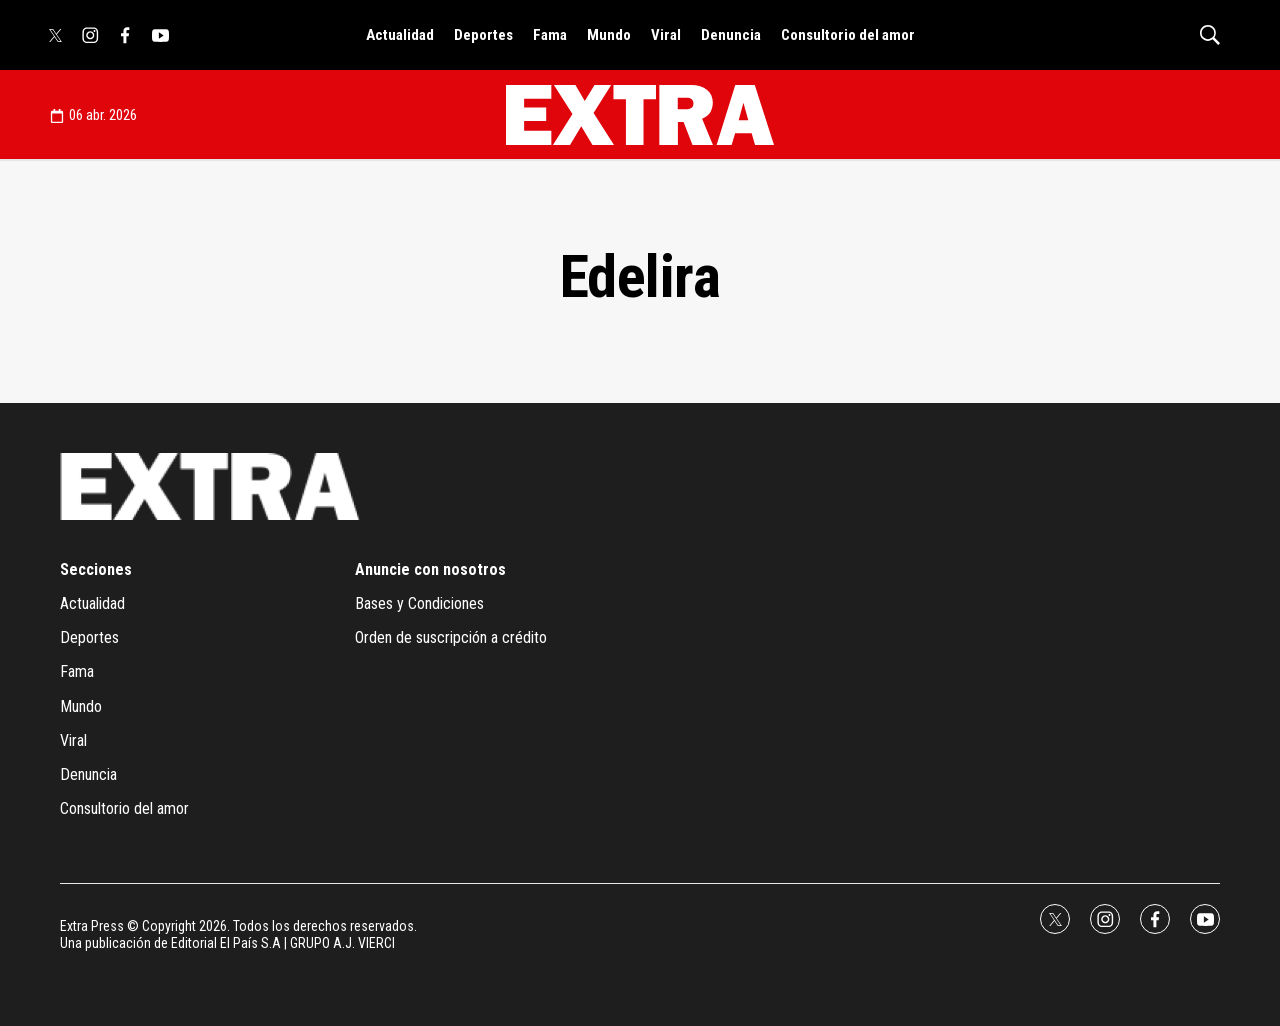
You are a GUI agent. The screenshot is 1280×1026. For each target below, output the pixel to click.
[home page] (640, 115)
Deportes (483, 35)
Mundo (609, 35)
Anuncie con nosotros (430, 569)
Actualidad (400, 35)
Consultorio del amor (848, 35)
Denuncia (731, 35)
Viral (666, 35)
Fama (550, 35)
